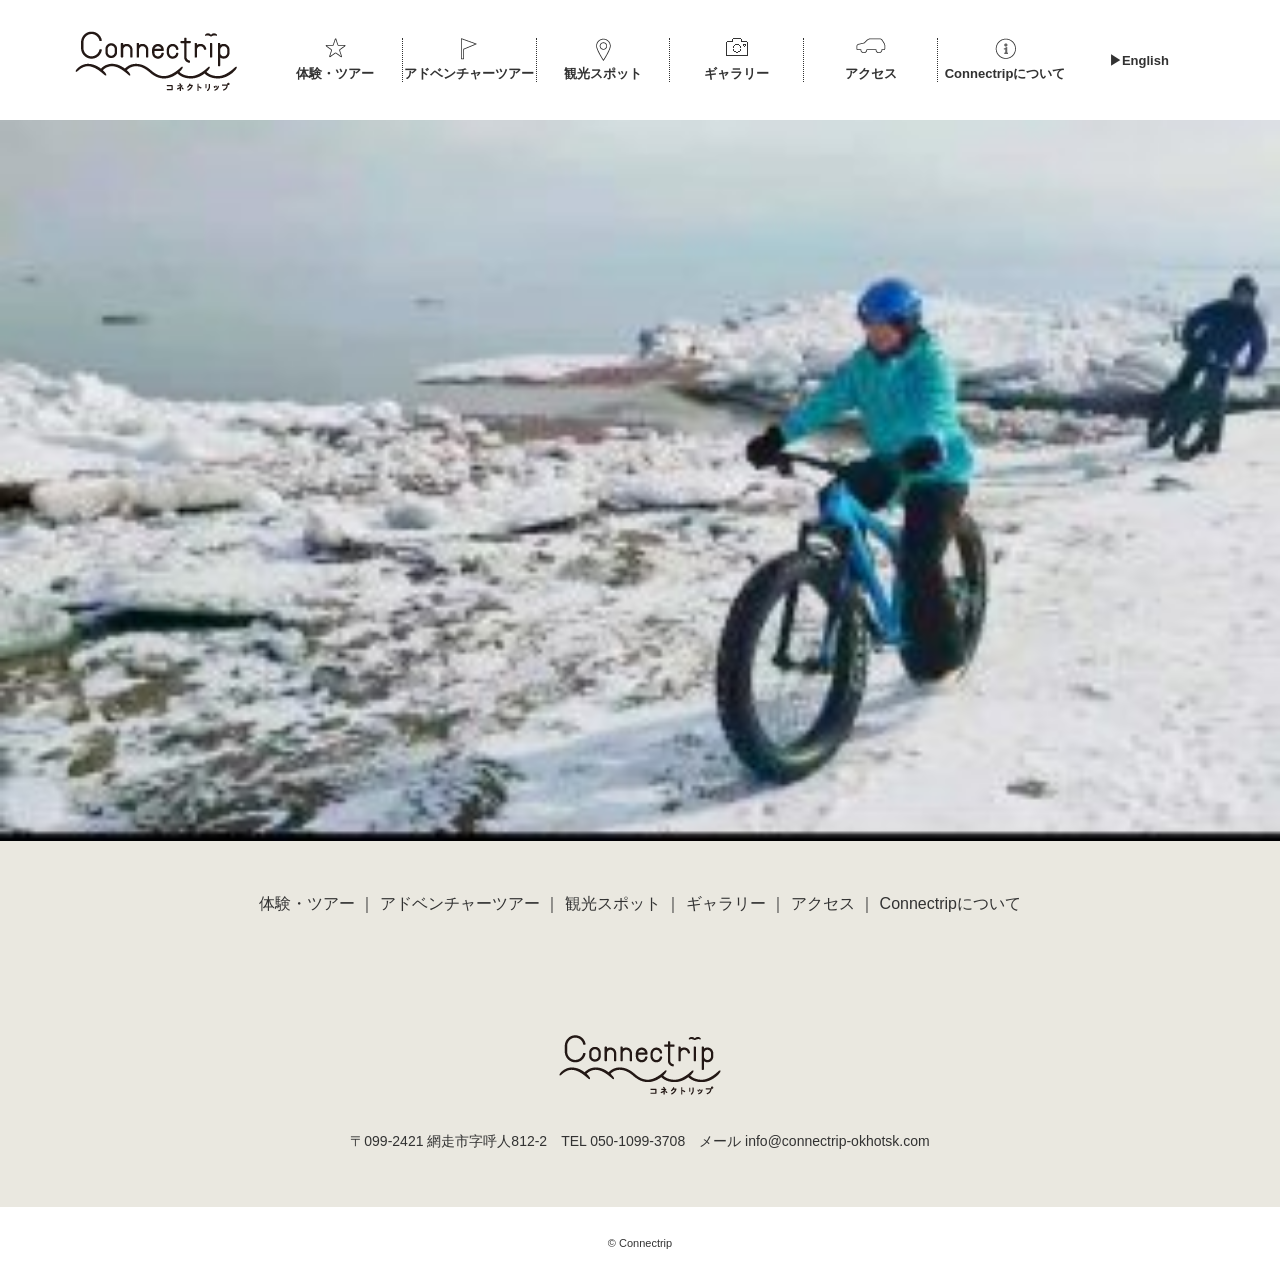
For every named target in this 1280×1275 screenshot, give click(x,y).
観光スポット (603, 73)
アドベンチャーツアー (469, 73)
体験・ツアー (335, 73)
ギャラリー (736, 73)
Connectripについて (1005, 73)
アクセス (871, 73)
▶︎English (1139, 60)
